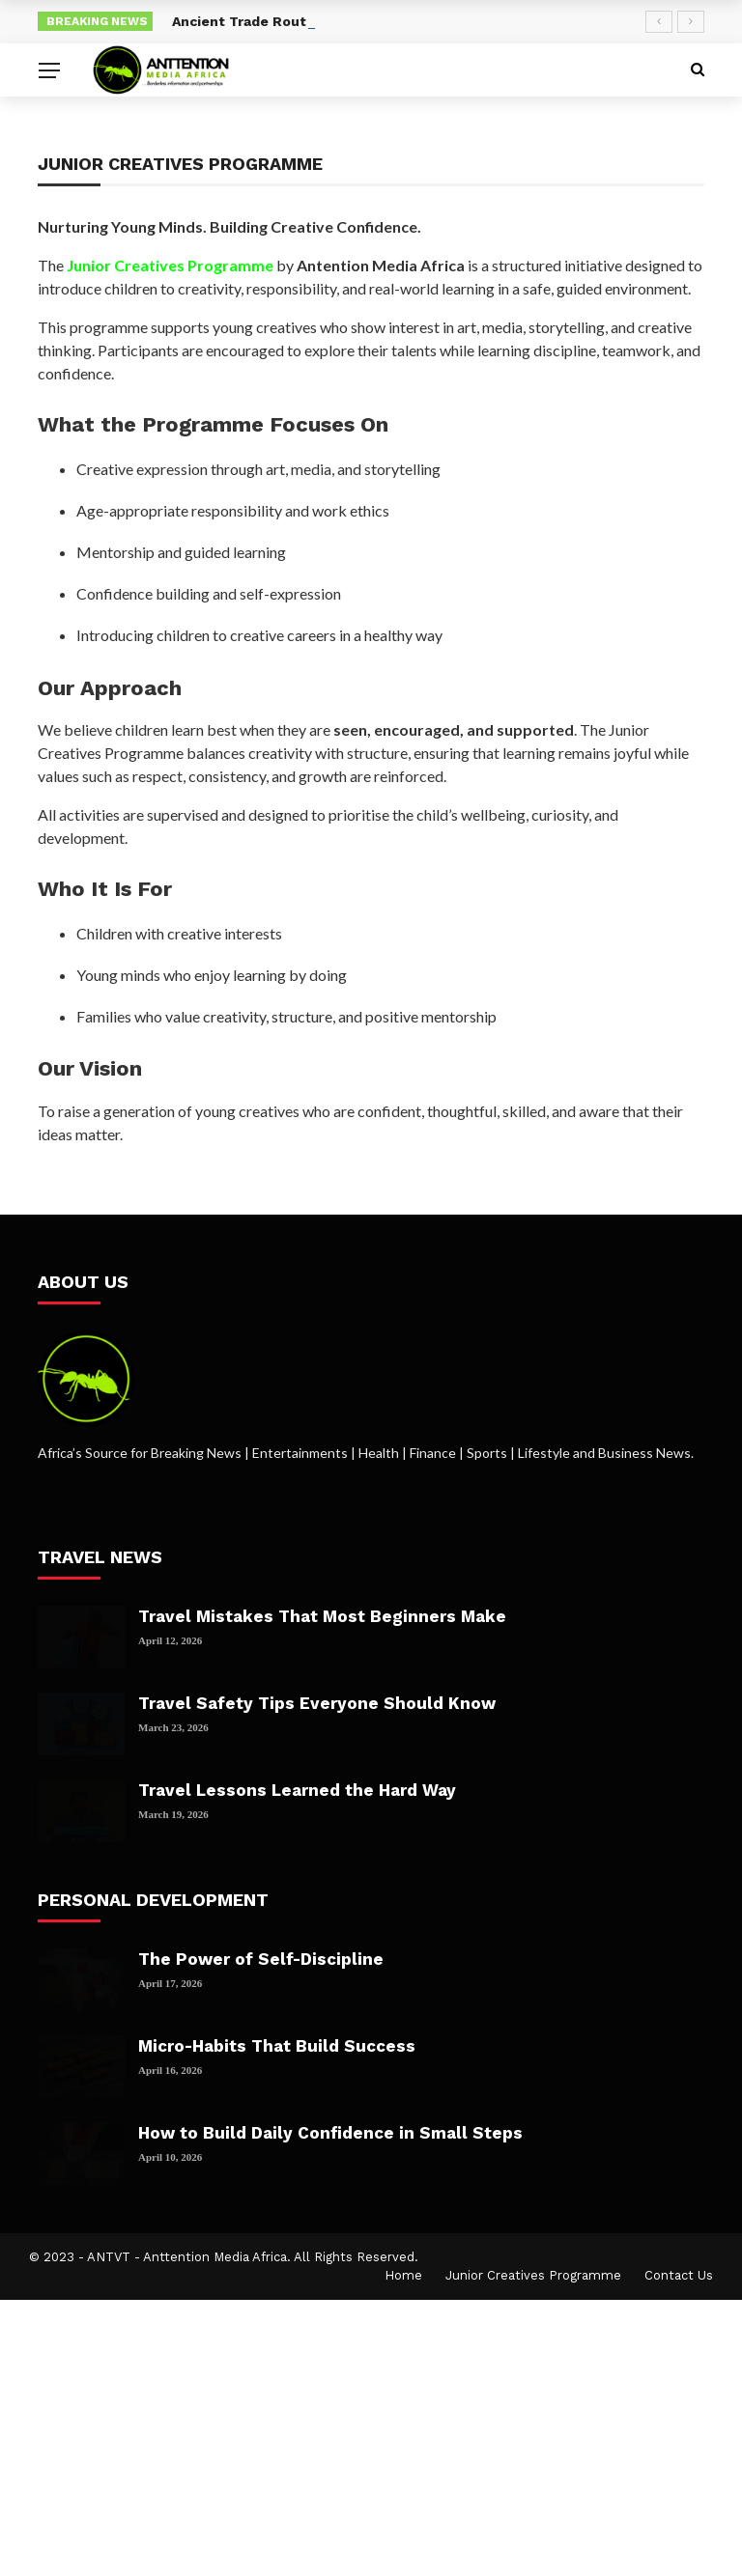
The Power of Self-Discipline (261, 1959)
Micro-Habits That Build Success (276, 2046)
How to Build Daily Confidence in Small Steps (330, 2132)
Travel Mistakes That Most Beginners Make (322, 1616)
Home (403, 2275)
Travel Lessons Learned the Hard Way (297, 1790)
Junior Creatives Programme (533, 2275)
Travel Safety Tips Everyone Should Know (317, 1703)
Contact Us (678, 2275)
